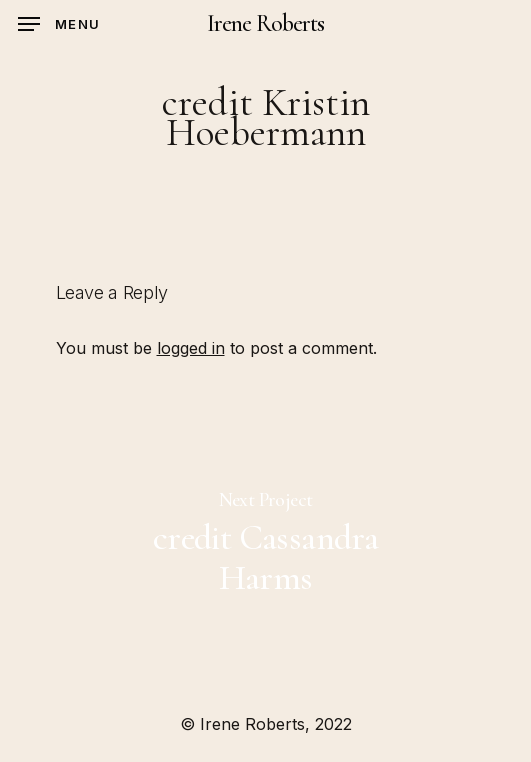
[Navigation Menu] (59, 24)
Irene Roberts (266, 24)
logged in (191, 348)
